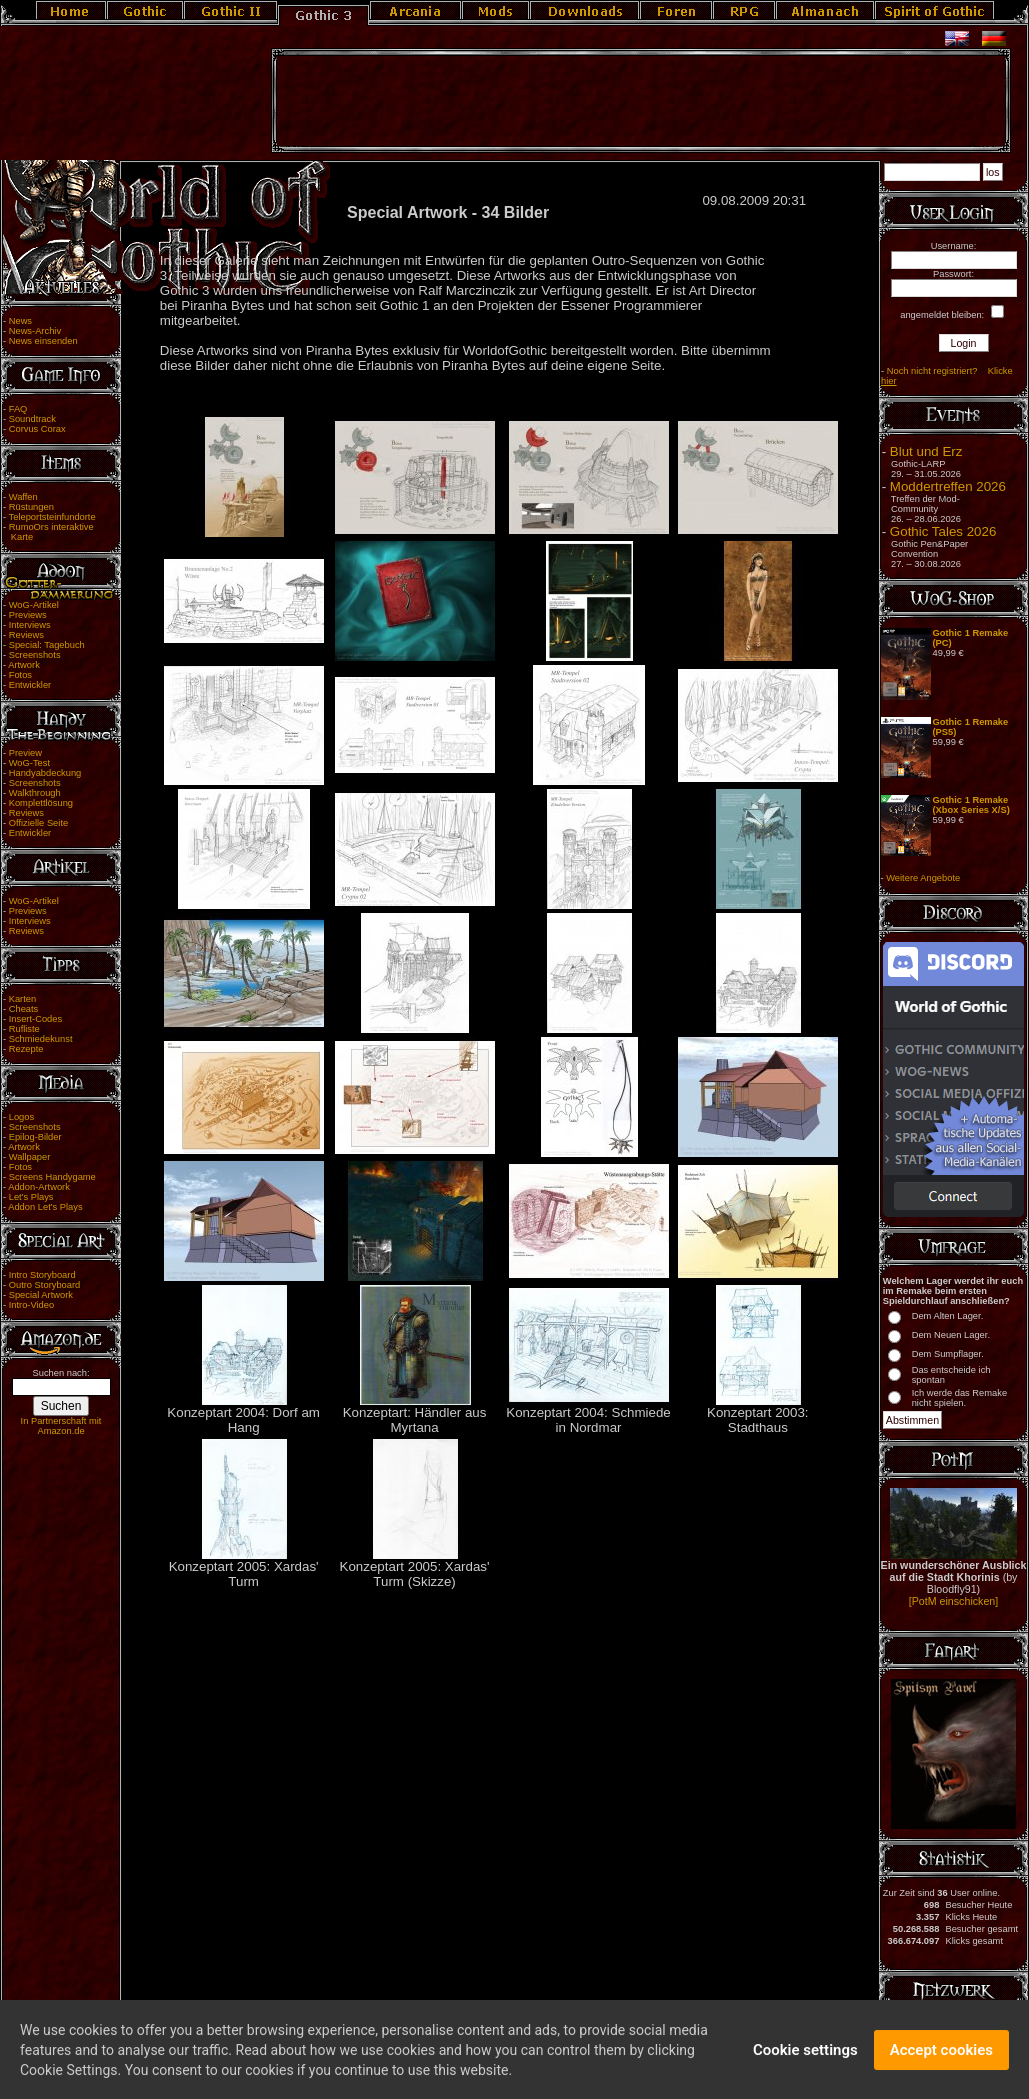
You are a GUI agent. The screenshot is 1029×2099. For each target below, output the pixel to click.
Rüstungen (31, 507)
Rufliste (24, 1029)
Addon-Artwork (39, 1187)
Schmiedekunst (41, 1039)
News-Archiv (35, 331)
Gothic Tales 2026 (943, 531)
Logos (21, 1117)
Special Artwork (41, 1295)
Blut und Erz (926, 451)
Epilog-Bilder (35, 1137)
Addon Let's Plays (45, 1207)
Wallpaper (30, 1157)
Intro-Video (31, 1305)
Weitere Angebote (923, 878)
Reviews (26, 635)
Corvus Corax (37, 429)
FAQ (18, 409)
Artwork (24, 665)
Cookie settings (805, 2063)
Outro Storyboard (45, 1285)
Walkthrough (35, 793)
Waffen (23, 497)
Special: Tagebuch (47, 645)
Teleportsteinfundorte (52, 517)
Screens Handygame (52, 1177)
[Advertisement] (641, 101)
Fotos (20, 675)
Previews (28, 615)
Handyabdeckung (45, 773)
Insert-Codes (35, 1019)
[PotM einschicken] (953, 1601)
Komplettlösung (41, 803)
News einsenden (43, 341)
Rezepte (26, 1049)
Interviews (30, 625)
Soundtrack (32, 419)
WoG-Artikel (34, 605)
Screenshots (35, 655)
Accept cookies (941, 2063)
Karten (22, 999)
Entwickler (30, 685)
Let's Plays (31, 1197)
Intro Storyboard (42, 1275)
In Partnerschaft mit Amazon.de (61, 1426)
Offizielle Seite (38, 823)
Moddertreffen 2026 (948, 486)
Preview (25, 753)
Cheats (24, 1009)
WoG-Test (29, 763)
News (20, 321)
